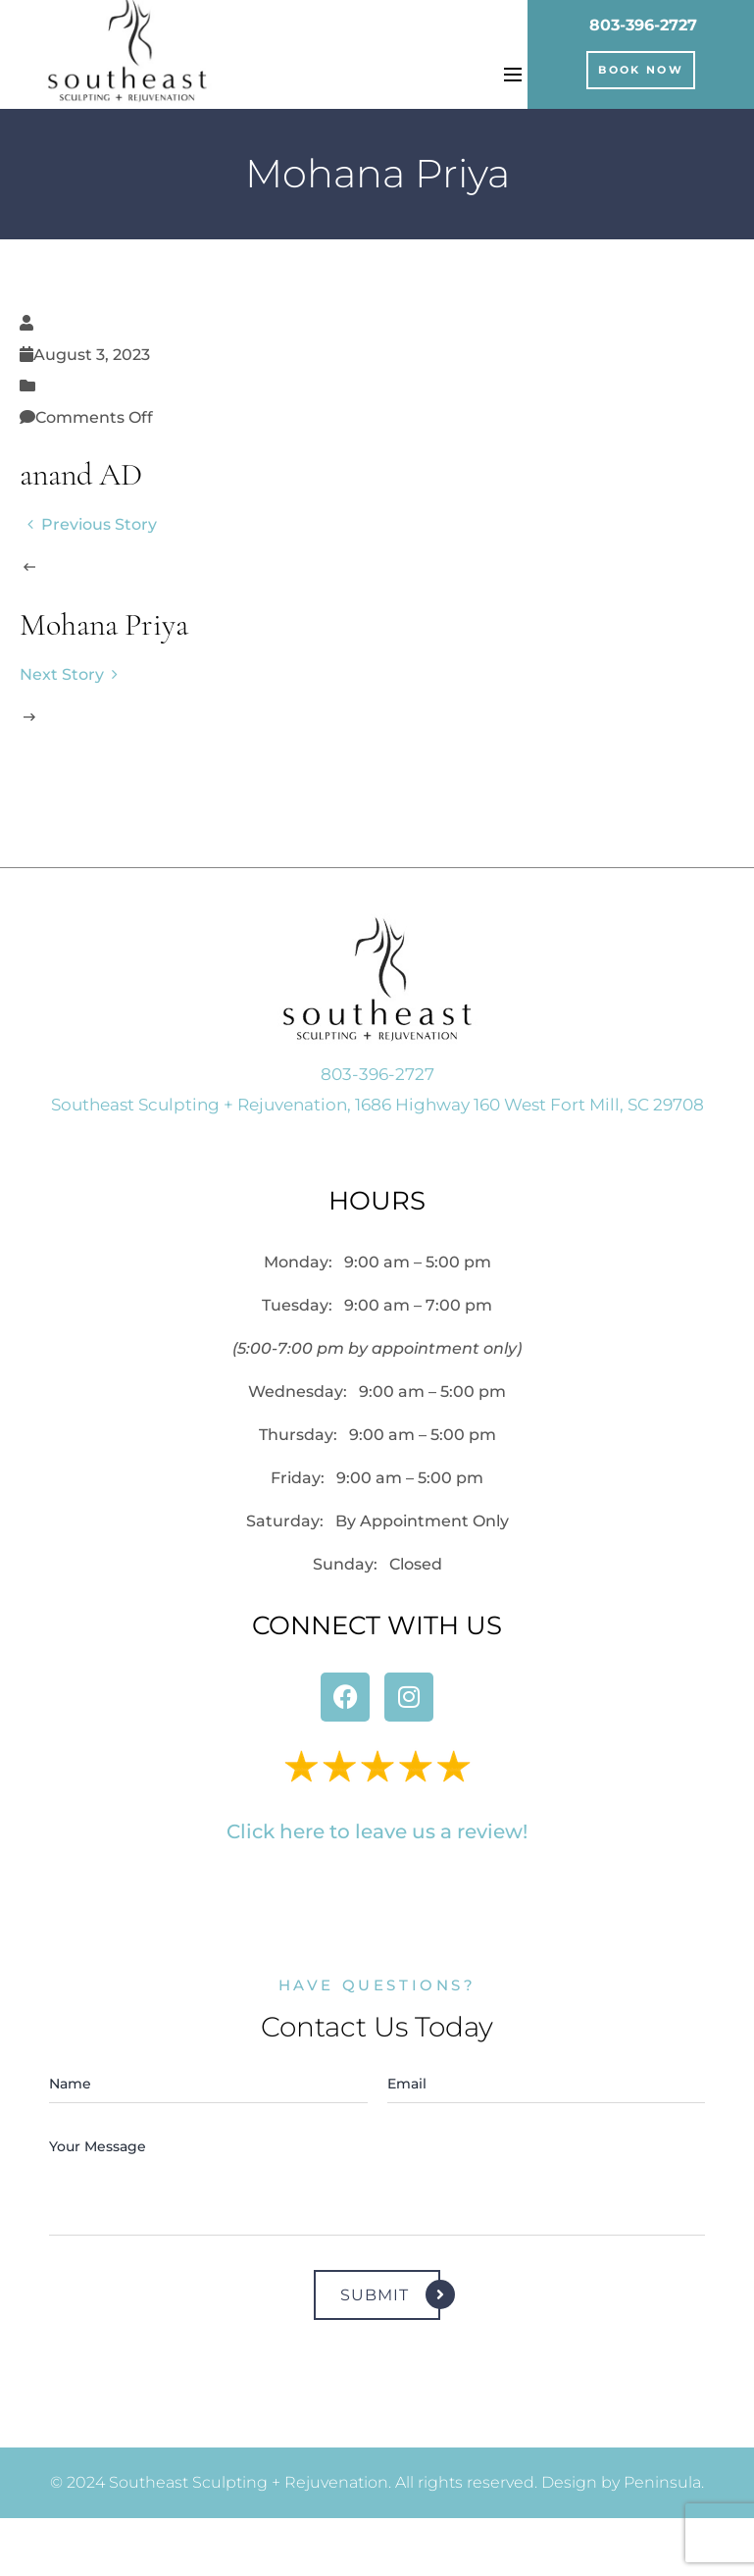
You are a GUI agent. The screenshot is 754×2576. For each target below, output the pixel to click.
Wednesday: (377, 1391)
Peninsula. (664, 2482)
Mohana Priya (104, 627)
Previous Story (88, 524)
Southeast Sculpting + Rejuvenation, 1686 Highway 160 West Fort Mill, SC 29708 (377, 1104)
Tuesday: (377, 1305)
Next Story (73, 674)
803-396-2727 (643, 25)
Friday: (377, 1477)
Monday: (377, 1262)
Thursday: (377, 1434)
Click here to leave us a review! (377, 1831)
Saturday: (377, 1521)
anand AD (81, 476)
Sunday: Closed (377, 1564)
